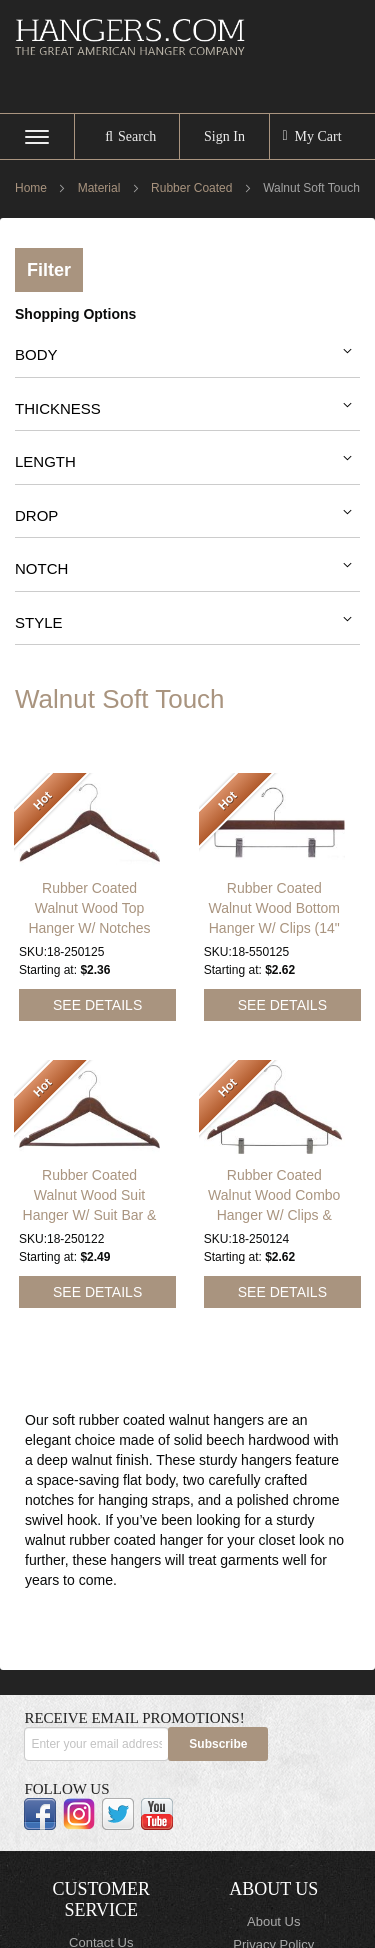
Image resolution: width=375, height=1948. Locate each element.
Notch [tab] (41, 568)
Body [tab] (36, 354)
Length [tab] (45, 461)
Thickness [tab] (58, 408)
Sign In (224, 136)
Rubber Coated (193, 188)
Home (32, 188)
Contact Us (101, 1928)
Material (101, 188)
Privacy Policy (273, 1929)
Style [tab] (39, 622)
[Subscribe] (218, 1729)
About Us (273, 1907)
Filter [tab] (49, 270)
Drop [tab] (36, 515)
